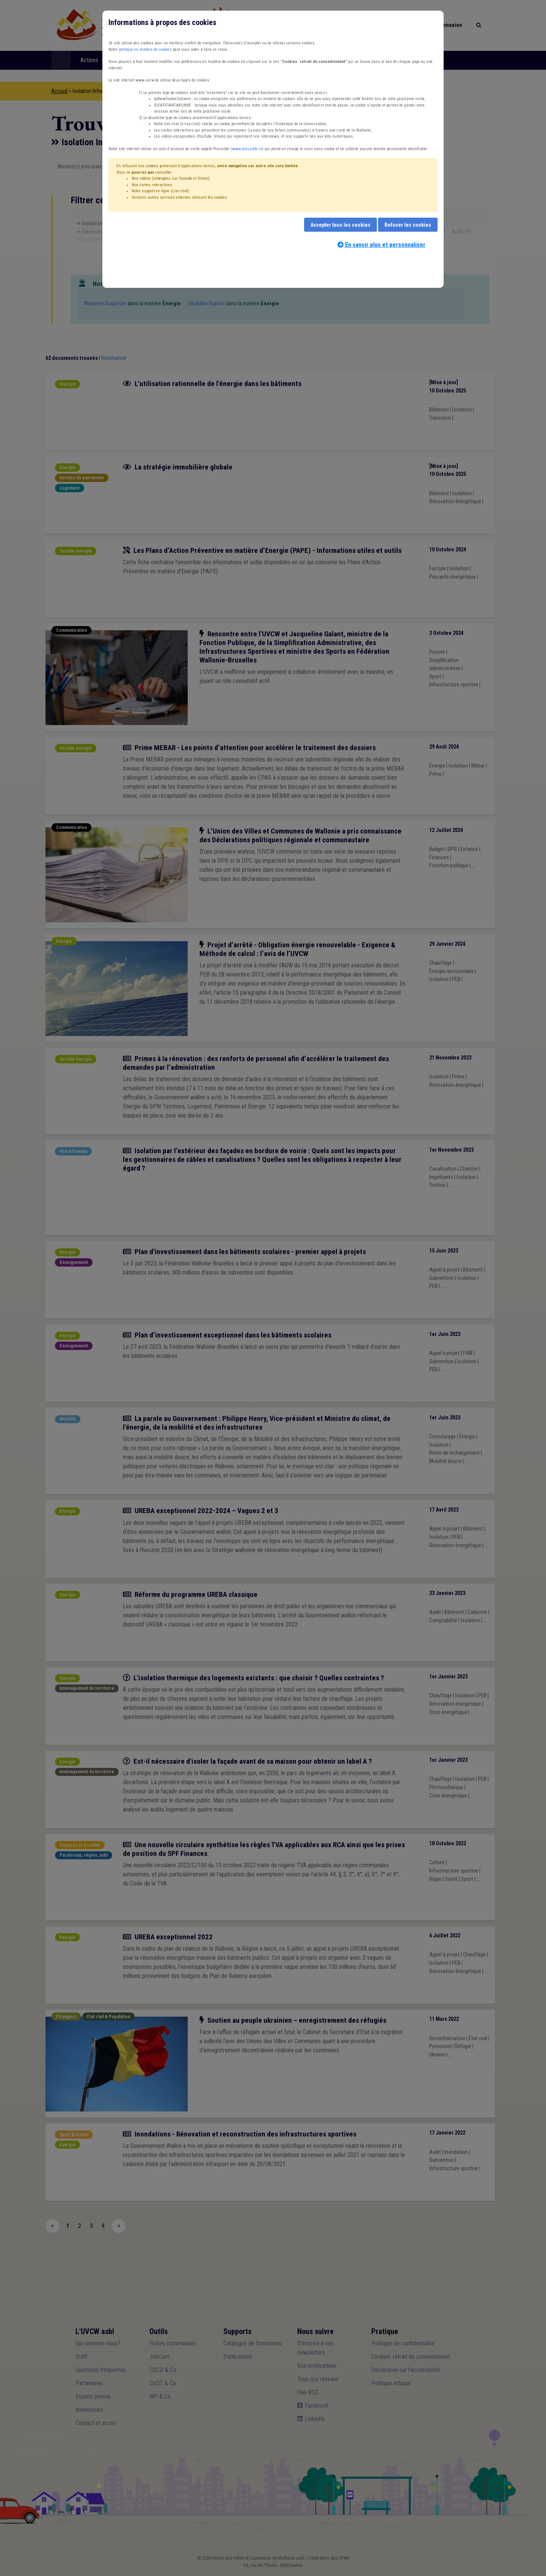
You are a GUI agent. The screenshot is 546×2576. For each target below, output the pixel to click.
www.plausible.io (247, 148)
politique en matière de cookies (145, 49)
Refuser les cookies (407, 225)
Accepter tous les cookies (340, 225)
